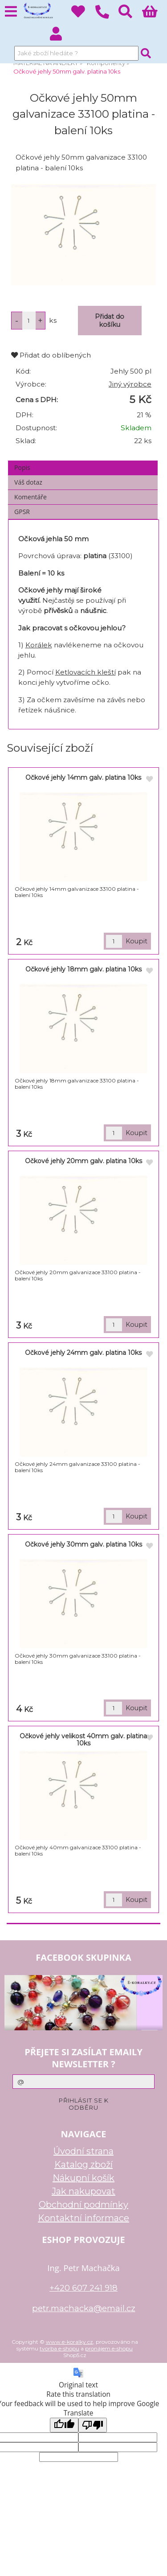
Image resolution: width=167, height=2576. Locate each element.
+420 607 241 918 (83, 2288)
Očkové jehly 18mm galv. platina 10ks (83, 969)
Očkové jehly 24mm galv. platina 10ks (83, 1353)
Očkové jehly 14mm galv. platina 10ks (83, 778)
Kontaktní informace (83, 2218)
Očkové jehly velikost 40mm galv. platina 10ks (83, 1739)
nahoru (154, 2562)
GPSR (22, 511)
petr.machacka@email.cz (83, 2308)
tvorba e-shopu (59, 2348)
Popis (22, 467)
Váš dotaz (28, 482)
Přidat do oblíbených (51, 355)
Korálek (38, 645)
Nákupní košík (83, 2178)
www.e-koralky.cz (69, 2341)
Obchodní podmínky (83, 2204)
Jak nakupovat (83, 2191)
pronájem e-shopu (109, 2348)
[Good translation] (64, 2425)
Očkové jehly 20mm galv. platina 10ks (83, 1161)
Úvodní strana (83, 2151)
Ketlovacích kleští (85, 672)
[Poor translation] (92, 2425)
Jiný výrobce (130, 384)
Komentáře (30, 497)
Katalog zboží (83, 2164)
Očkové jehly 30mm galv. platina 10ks (83, 1544)
